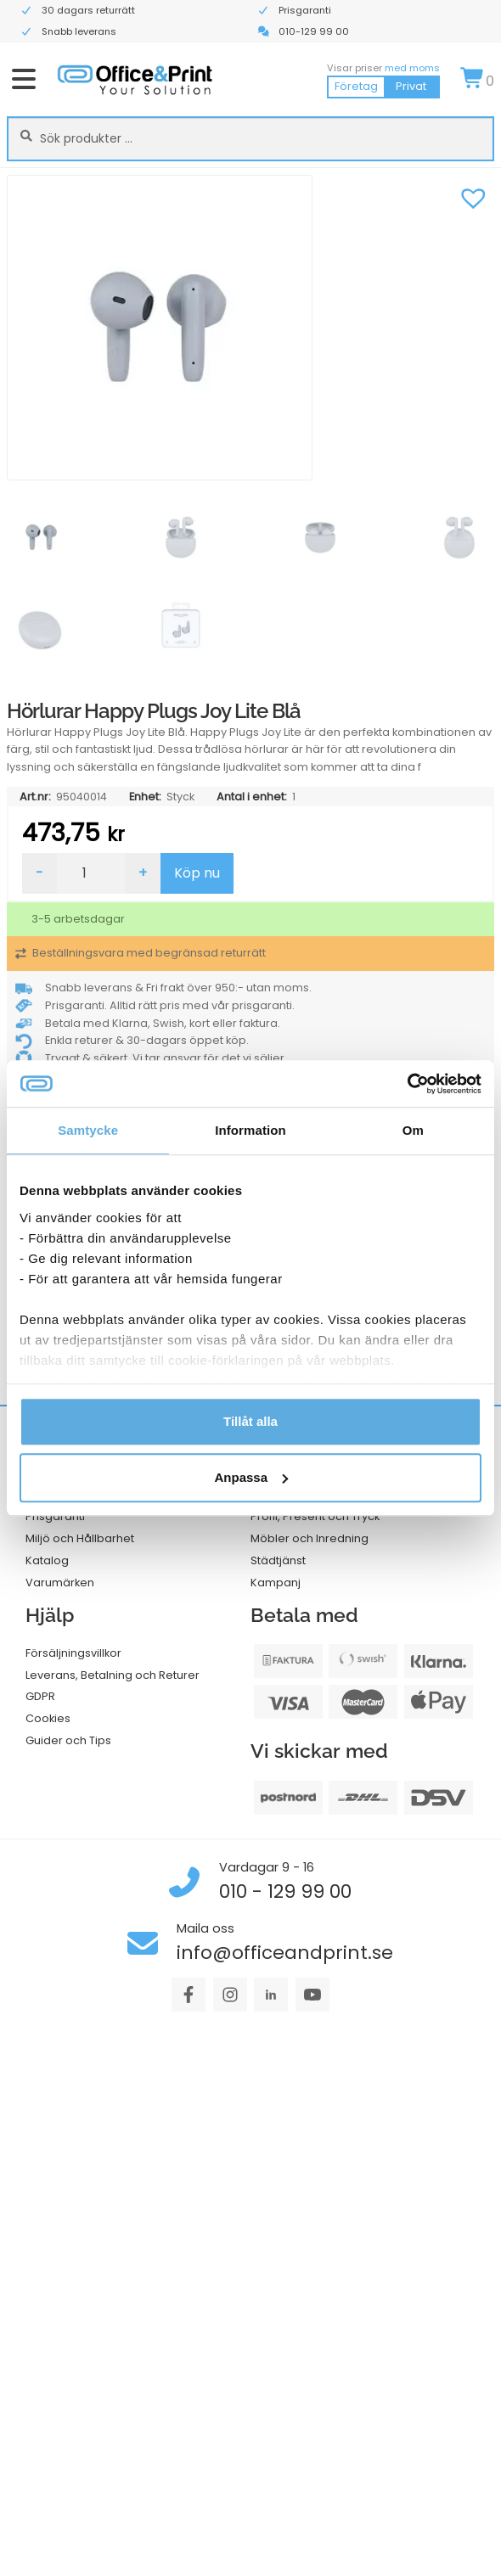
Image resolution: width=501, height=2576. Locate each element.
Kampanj (275, 1582)
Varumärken (59, 1582)
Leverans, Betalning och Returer (112, 1675)
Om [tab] (413, 1130)
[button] (473, 196)
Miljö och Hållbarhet (79, 1538)
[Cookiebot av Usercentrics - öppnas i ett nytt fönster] (407, 1084)
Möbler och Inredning (309, 1538)
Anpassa (251, 1477)
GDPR (40, 1696)
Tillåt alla (250, 1421)
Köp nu (197, 873)
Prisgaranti (55, 1516)
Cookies (47, 1718)
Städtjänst (278, 1560)
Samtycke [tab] (88, 1130)
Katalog (47, 1560)
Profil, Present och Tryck (315, 1516)
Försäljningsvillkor (73, 1653)
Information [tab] (250, 1130)
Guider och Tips (68, 1740)
